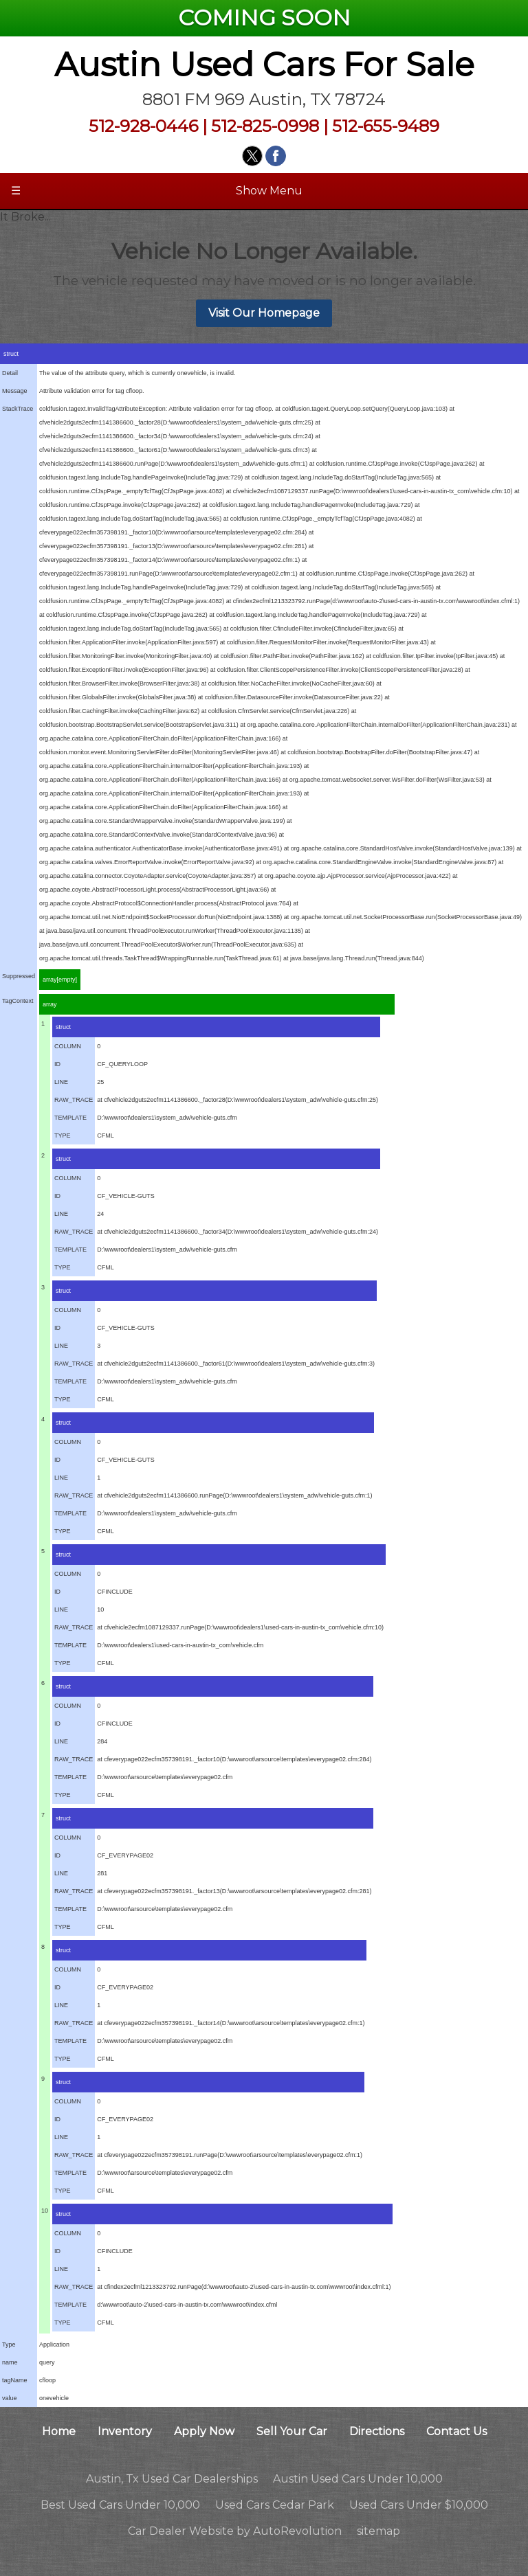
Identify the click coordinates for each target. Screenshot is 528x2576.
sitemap (378, 2531)
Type (9, 2344)
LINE (61, 1081)
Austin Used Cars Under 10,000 (358, 2478)
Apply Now (204, 2431)
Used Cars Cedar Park (274, 2504)
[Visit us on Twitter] (252, 156)
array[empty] (60, 979)
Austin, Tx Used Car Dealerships (172, 2478)
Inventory (125, 2431)
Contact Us (456, 2431)
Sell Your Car (291, 2431)
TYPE (62, 1135)
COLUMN (67, 1046)
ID (57, 1064)
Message (15, 390)
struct (11, 353)
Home (59, 2431)
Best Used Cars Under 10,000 (120, 2504)
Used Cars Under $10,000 (418, 2504)
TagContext (18, 1000)
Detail (10, 373)
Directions (376, 2431)
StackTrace (17, 408)
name (10, 2362)
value (9, 2398)
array (50, 1004)
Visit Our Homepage (264, 312)
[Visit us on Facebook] (275, 156)
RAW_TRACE (73, 1099)
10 (44, 2210)
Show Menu (156, 191)
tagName (15, 2380)
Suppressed (18, 976)
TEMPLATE (70, 1117)
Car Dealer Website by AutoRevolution (235, 2531)
